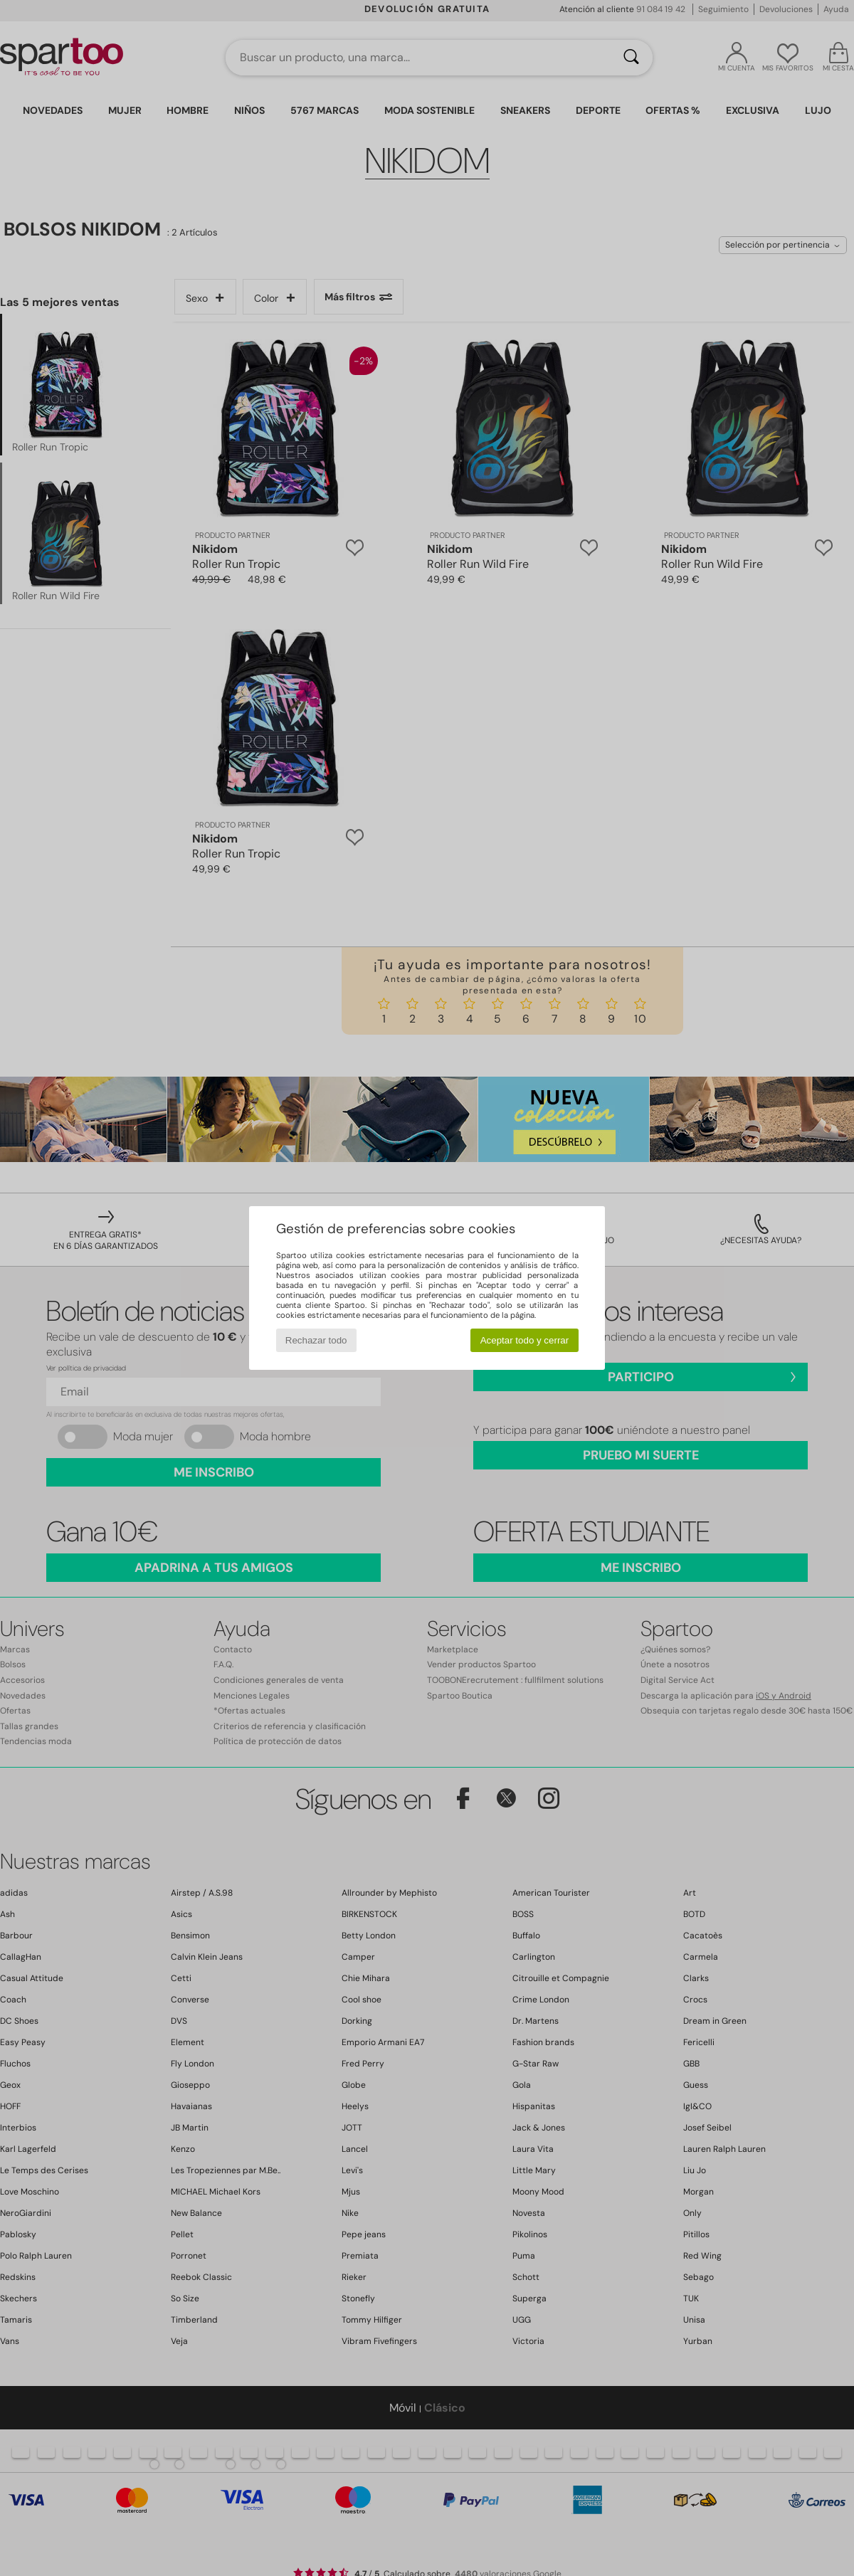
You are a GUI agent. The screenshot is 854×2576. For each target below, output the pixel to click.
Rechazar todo (316, 1340)
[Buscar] (631, 57)
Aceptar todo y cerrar (524, 1340)
